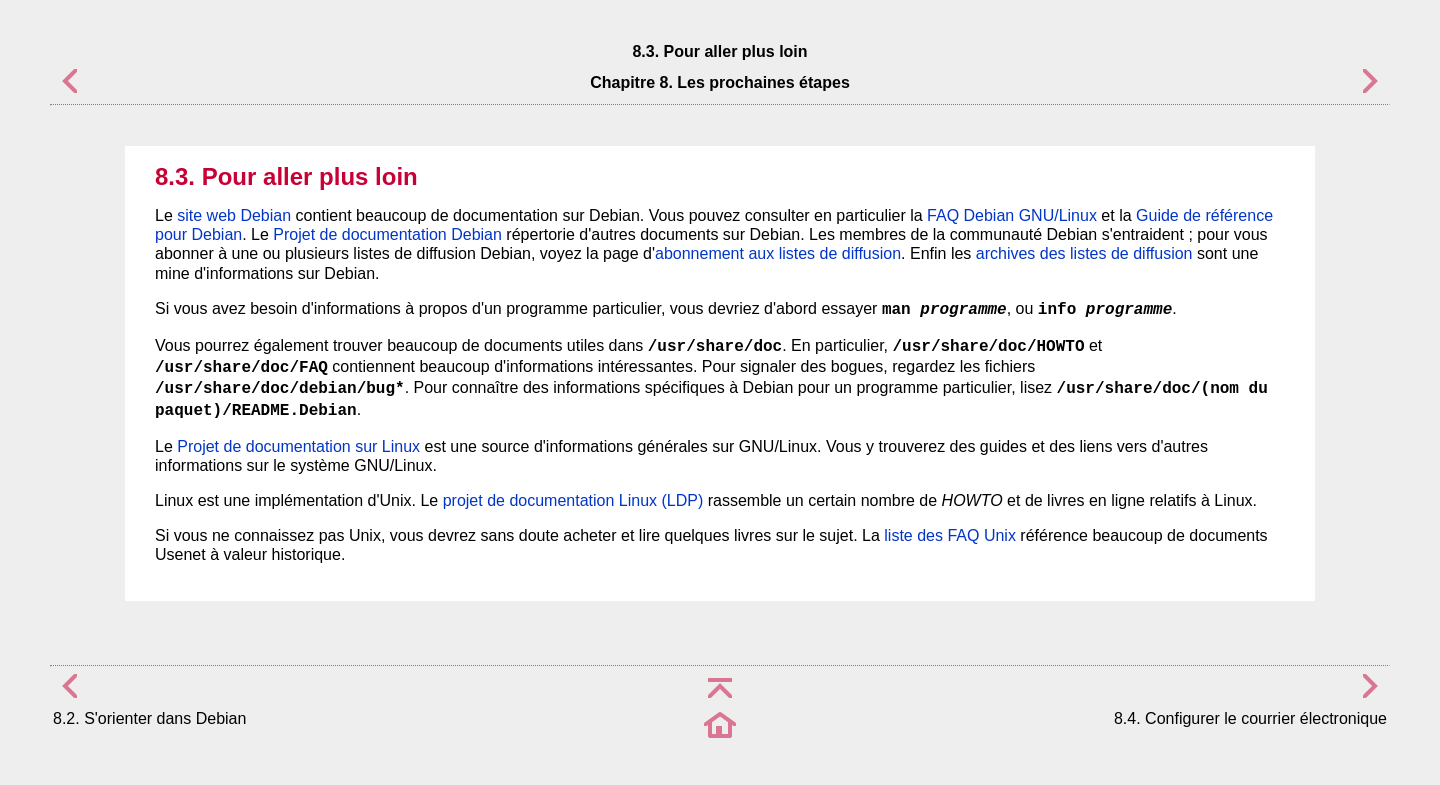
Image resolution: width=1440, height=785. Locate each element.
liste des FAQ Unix (950, 535)
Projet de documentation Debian (387, 234)
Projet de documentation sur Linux (298, 446)
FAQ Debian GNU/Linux (1012, 215)
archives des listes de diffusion (1084, 253)
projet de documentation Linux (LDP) (573, 500)
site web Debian (234, 215)
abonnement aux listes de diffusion (778, 253)
